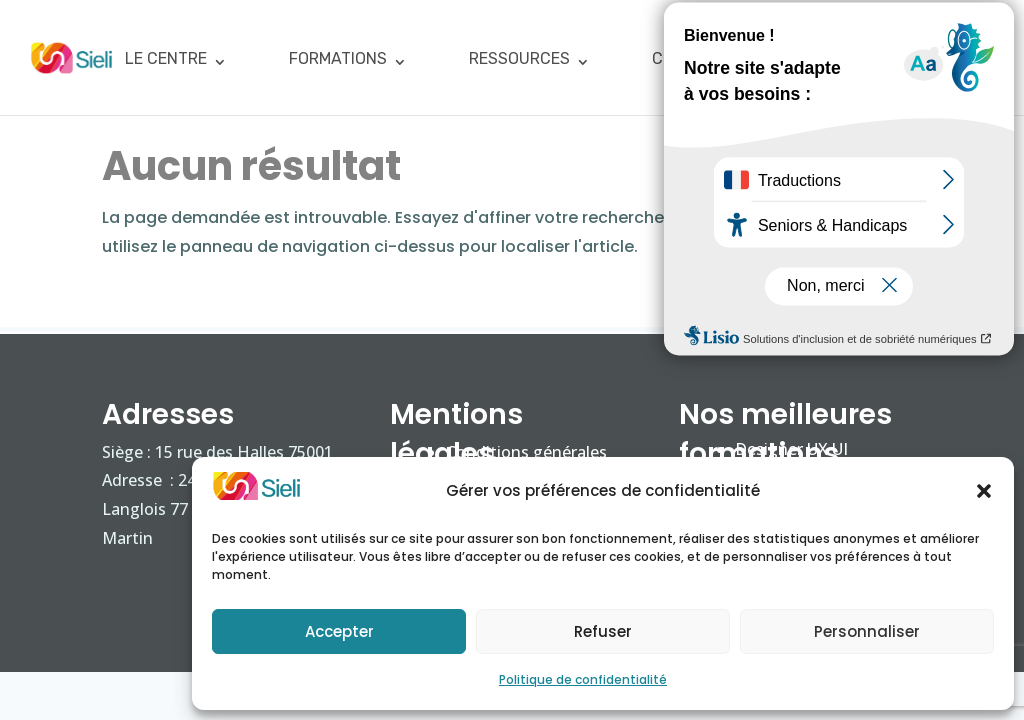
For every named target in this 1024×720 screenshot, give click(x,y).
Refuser (603, 631)
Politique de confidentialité (583, 679)
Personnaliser (867, 631)
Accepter (339, 631)
